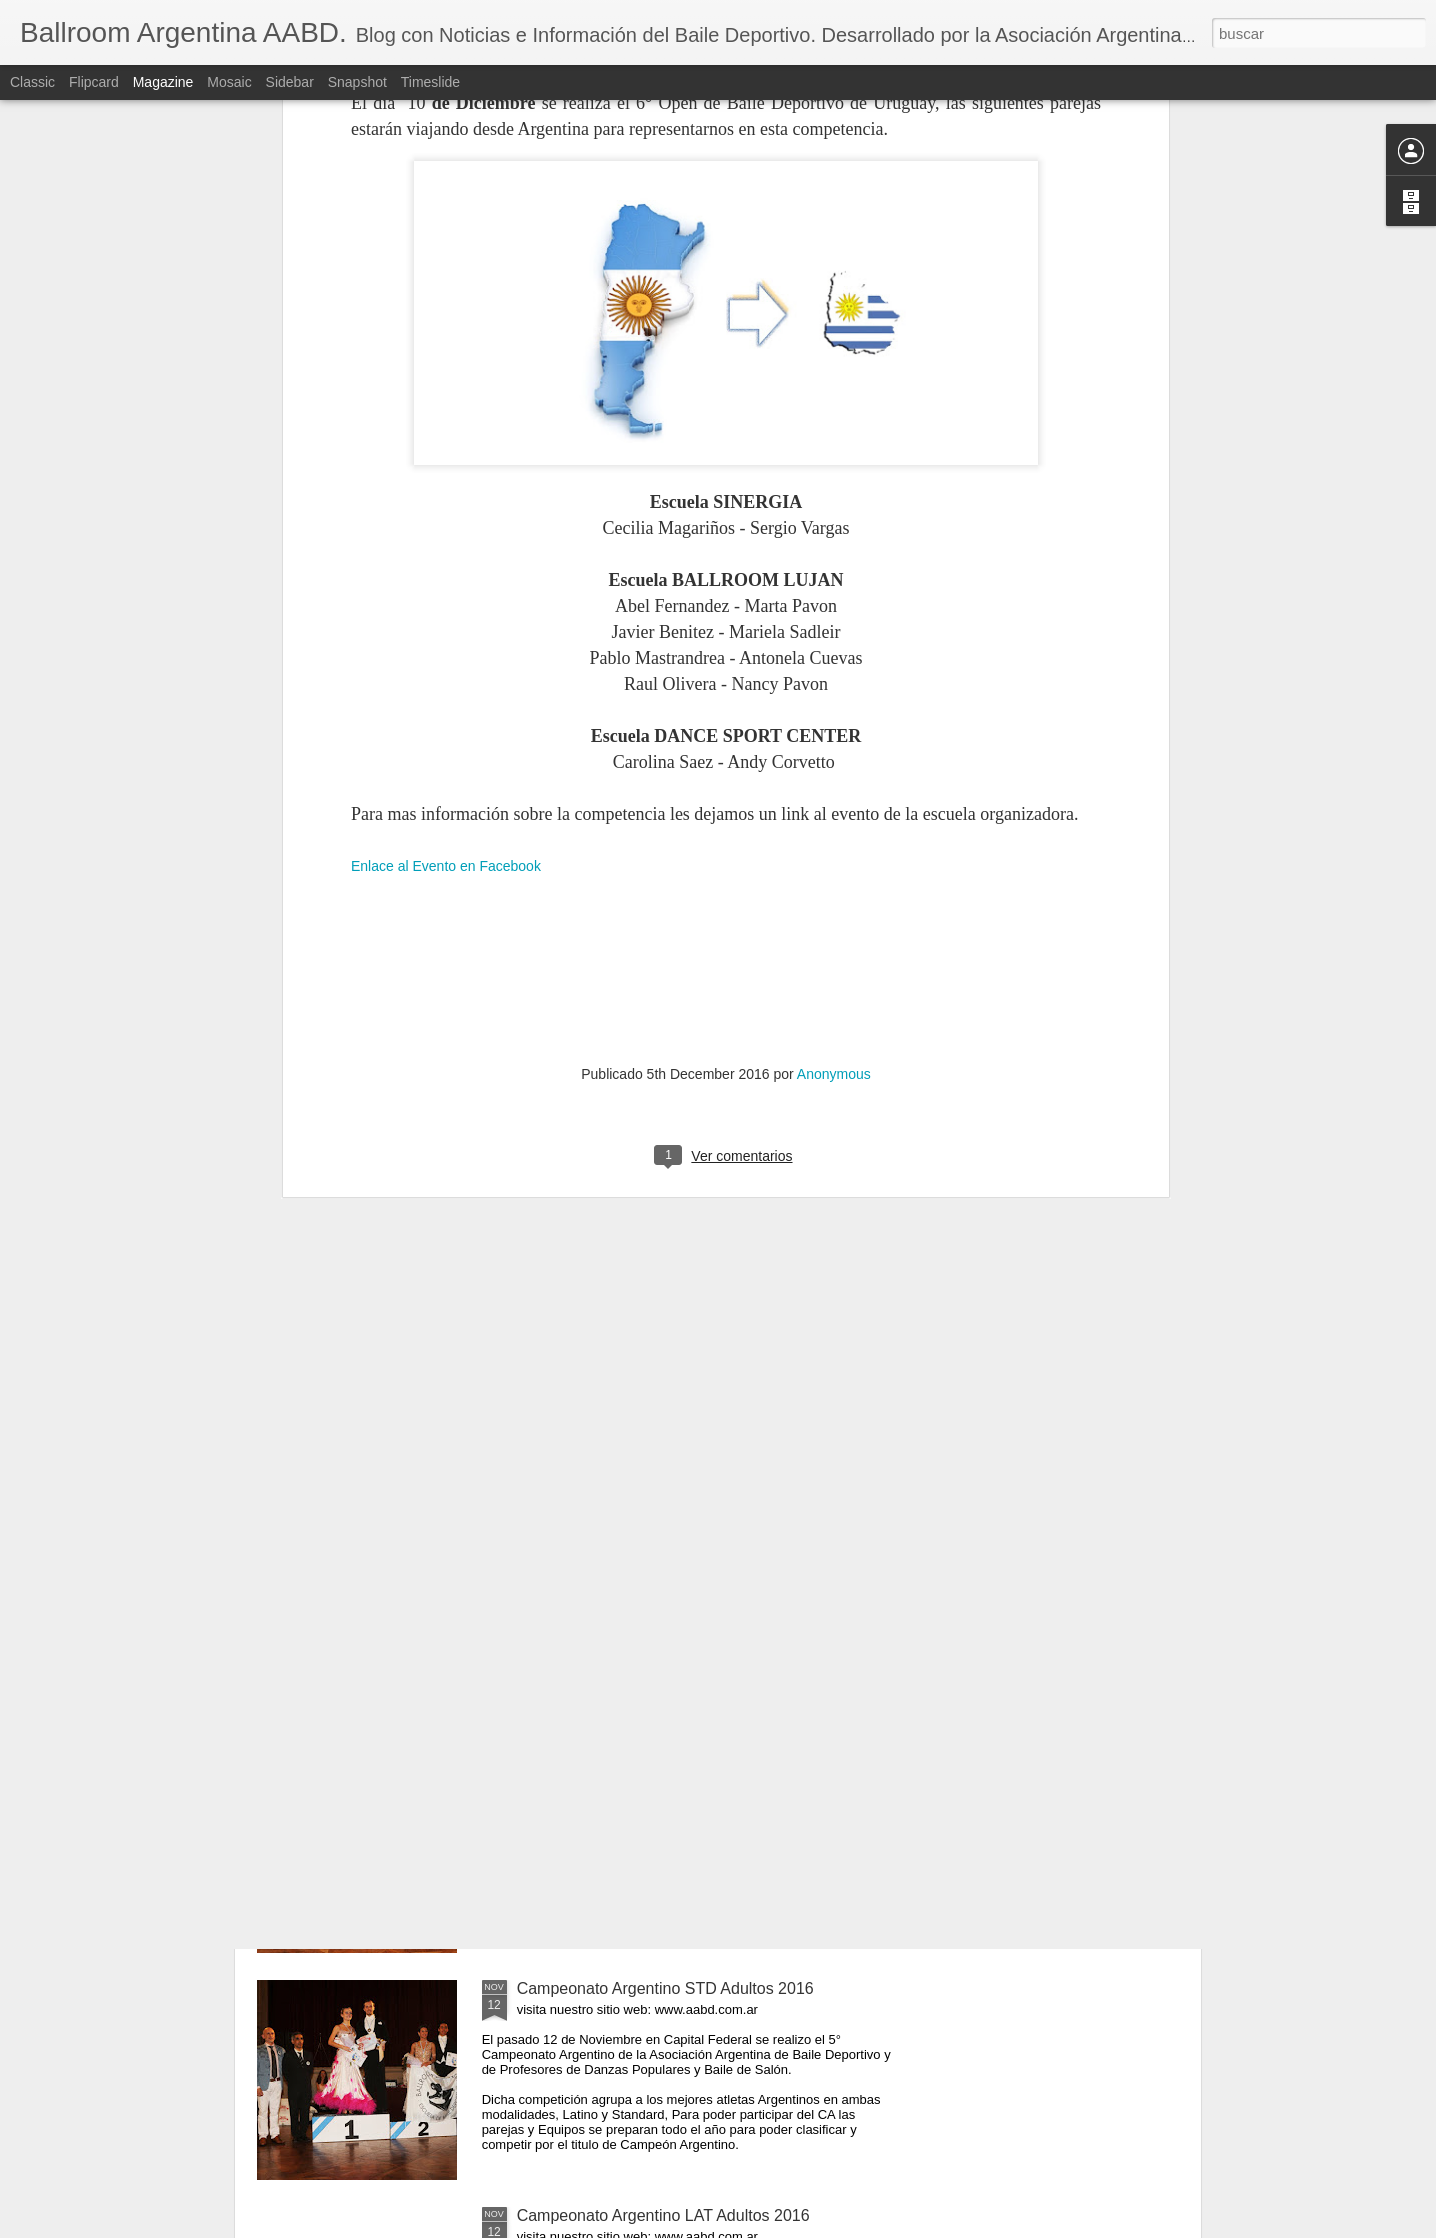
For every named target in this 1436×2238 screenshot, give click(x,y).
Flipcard (94, 82)
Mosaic (229, 82)
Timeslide (430, 82)
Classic (32, 82)
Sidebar (290, 82)
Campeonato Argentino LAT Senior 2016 (660, 1761)
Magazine (163, 82)
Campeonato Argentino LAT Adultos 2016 (663, 2215)
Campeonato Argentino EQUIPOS (637, 1534)
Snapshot (357, 82)
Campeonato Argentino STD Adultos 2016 (665, 1988)
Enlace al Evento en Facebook (446, 536)
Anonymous (834, 744)
